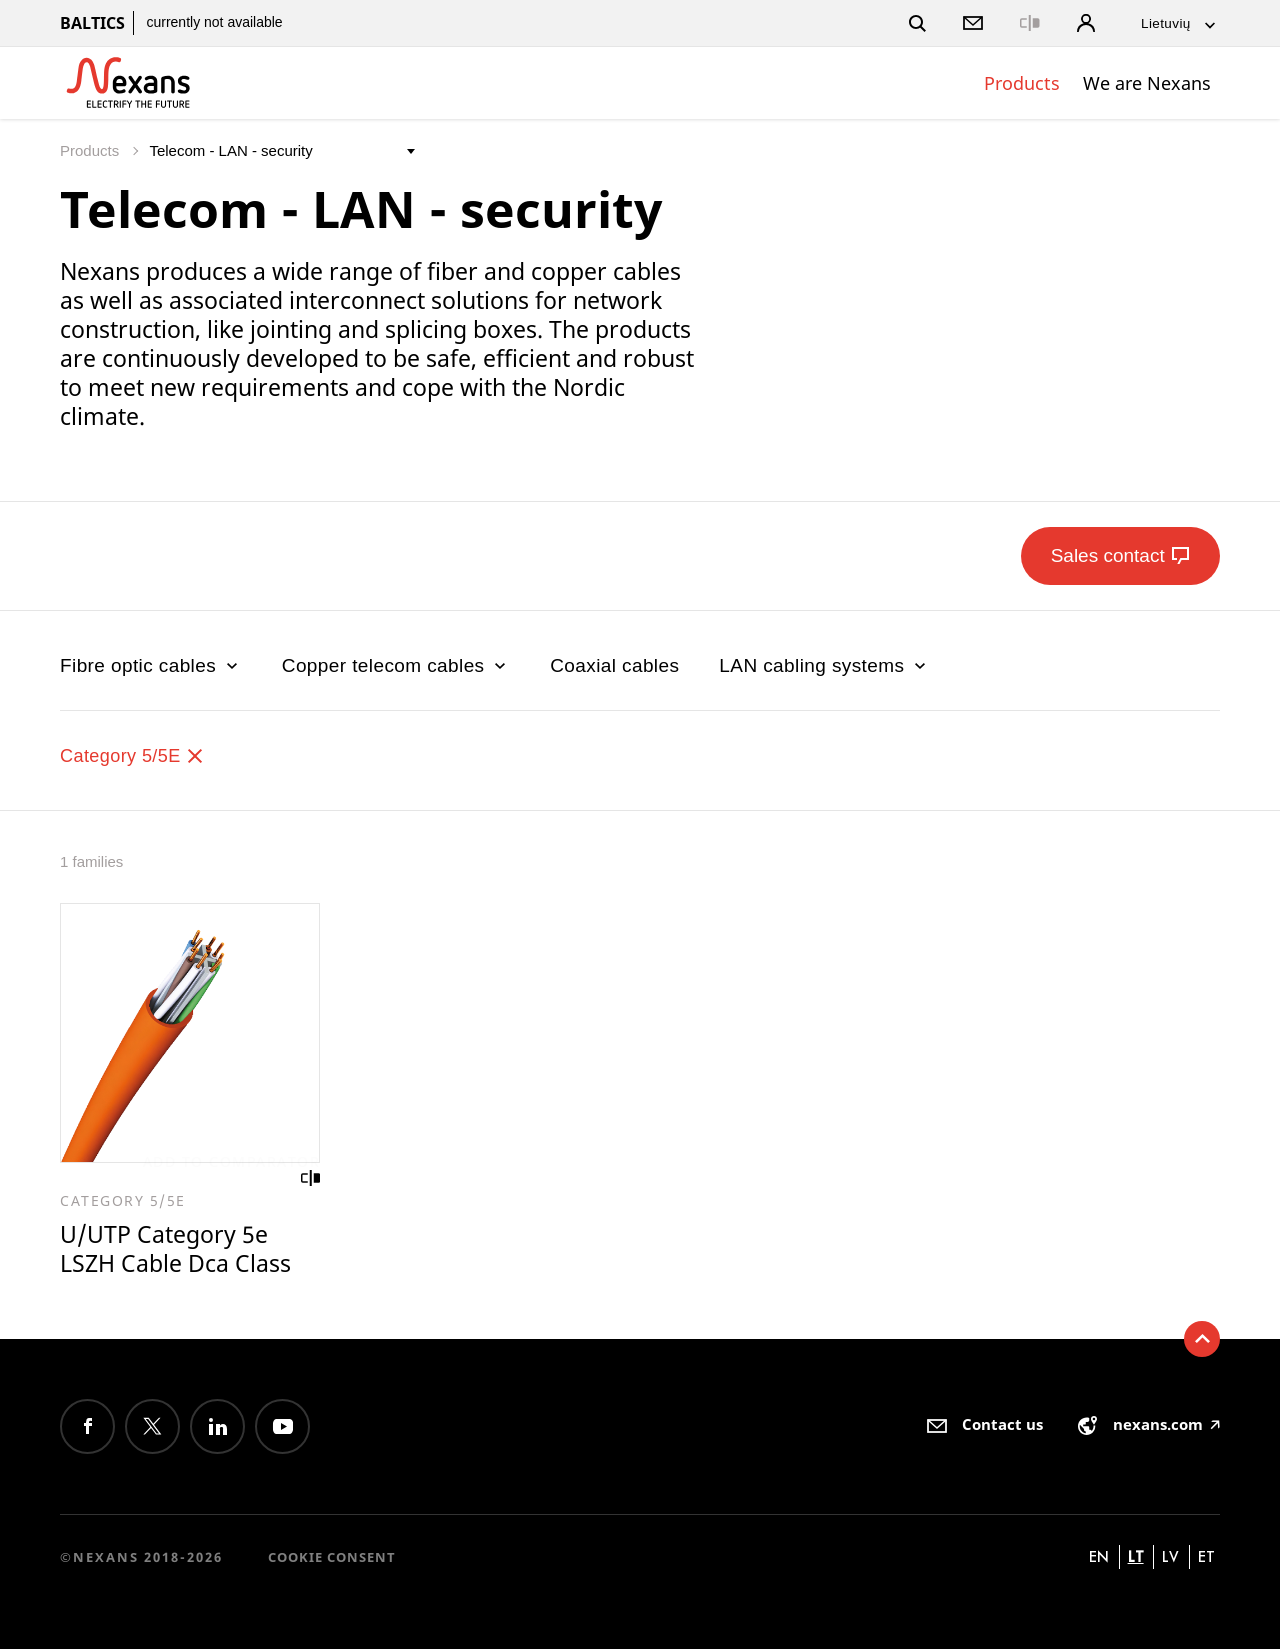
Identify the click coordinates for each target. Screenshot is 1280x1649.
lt (1136, 1556)
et (1206, 1556)
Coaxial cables (614, 665)
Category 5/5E (135, 755)
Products (1022, 83)
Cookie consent (332, 1557)
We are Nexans (1147, 83)
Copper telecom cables (396, 665)
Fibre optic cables (151, 665)
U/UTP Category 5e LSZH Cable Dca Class (175, 1249)
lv (1170, 1556)
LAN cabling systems (824, 665)
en (1099, 1556)
